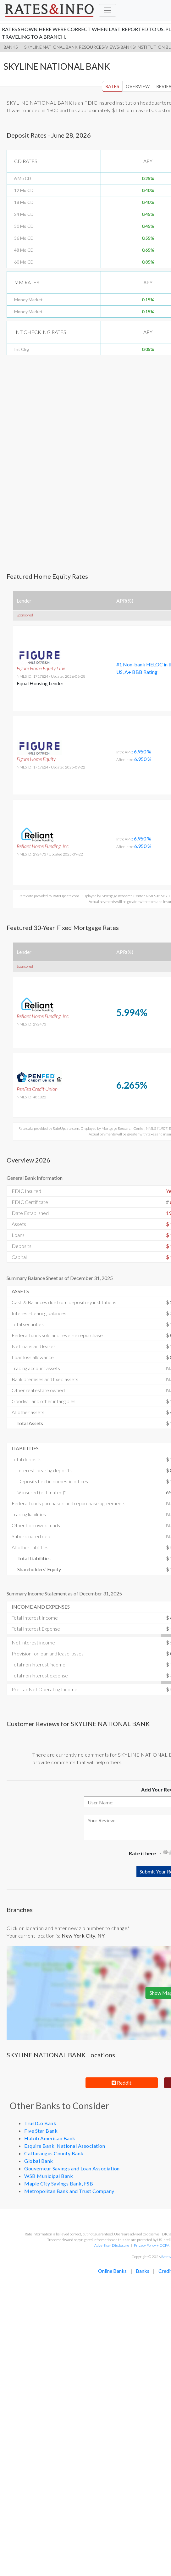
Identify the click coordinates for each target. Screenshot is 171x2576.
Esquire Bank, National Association (64, 2146)
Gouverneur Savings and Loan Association (72, 2168)
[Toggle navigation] (107, 10)
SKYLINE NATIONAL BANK (51, 47)
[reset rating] (165, 1852)
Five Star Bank (41, 2131)
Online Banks (112, 2271)
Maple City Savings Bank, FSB (58, 2183)
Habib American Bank (49, 2138)
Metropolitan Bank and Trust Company (69, 2191)
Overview (138, 86)
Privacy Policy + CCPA (152, 2245)
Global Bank (38, 2161)
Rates (112, 86)
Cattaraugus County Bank (54, 2153)
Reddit (121, 2083)
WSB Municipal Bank (48, 2176)
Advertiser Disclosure (112, 2245)
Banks (10, 47)
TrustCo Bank (40, 2123)
